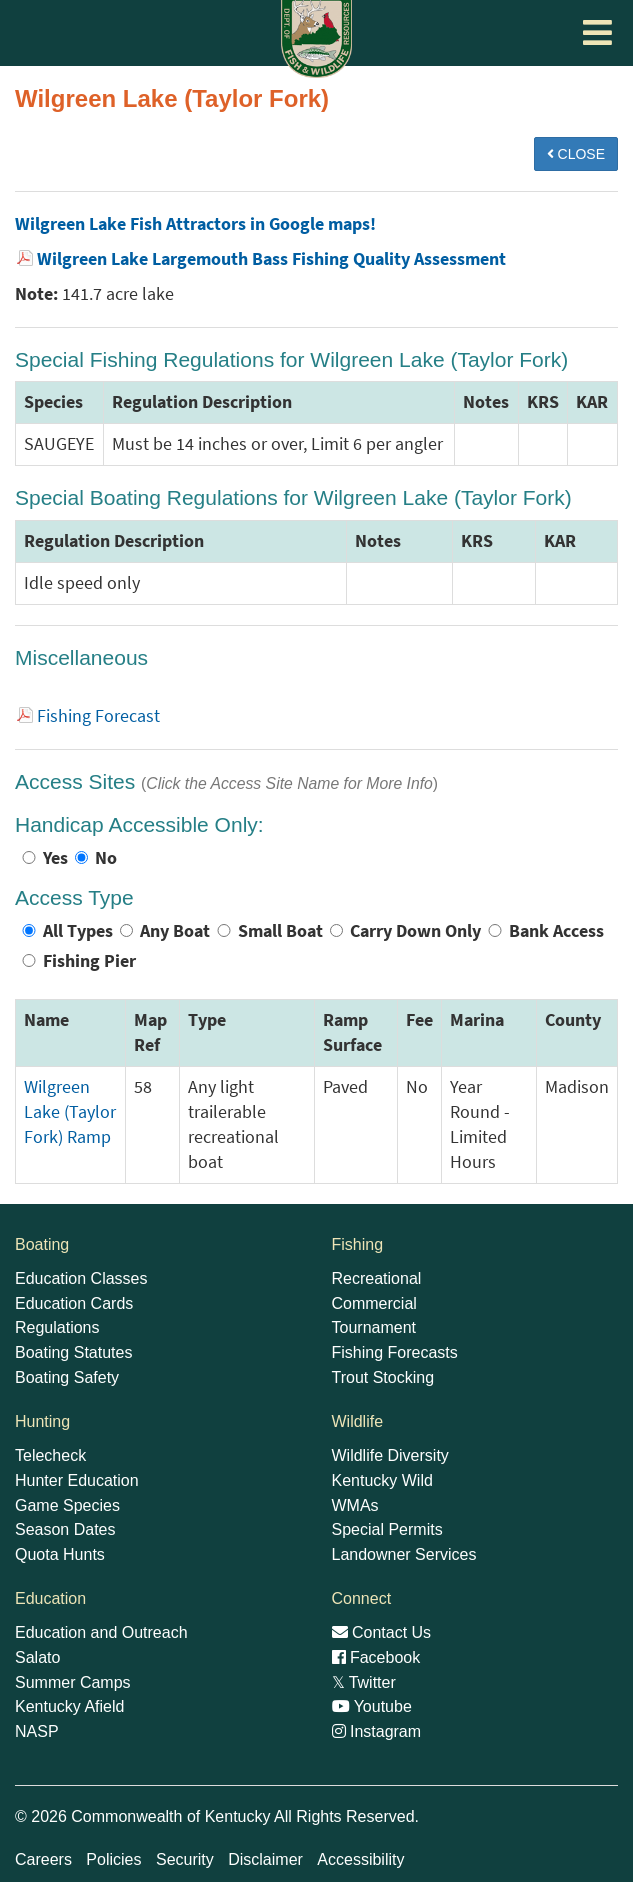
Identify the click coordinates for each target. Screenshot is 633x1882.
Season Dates (65, 1529)
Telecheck (50, 1455)
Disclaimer (265, 1859)
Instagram (377, 1731)
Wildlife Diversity (390, 1455)
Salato (37, 1657)
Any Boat (175, 931)
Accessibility (360, 1859)
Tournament (374, 1327)
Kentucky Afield (69, 1706)
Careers (43, 1859)
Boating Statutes (73, 1352)
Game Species (67, 1505)
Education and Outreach (101, 1632)
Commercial (374, 1303)
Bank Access (556, 931)
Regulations (57, 1327)
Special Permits (387, 1529)
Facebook (376, 1657)
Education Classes (81, 1278)
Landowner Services (404, 1554)
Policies (113, 1859)
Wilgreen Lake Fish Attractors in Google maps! (195, 224)
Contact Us (382, 1632)
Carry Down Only (415, 931)
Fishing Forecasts (395, 1352)
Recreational (377, 1278)
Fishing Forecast (98, 716)
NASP (37, 1731)
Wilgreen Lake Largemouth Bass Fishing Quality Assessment (271, 259)
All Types (78, 931)
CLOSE (576, 154)
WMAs (355, 1505)
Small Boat (280, 931)
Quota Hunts (60, 1554)
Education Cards (74, 1303)
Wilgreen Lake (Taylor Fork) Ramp (70, 1112)
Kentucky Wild (382, 1480)
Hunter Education (77, 1480)
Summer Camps (73, 1682)
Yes (55, 858)
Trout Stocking (383, 1377)
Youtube (372, 1706)
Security (185, 1859)
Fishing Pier (89, 961)
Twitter (364, 1682)
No (106, 858)
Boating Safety (67, 1377)
